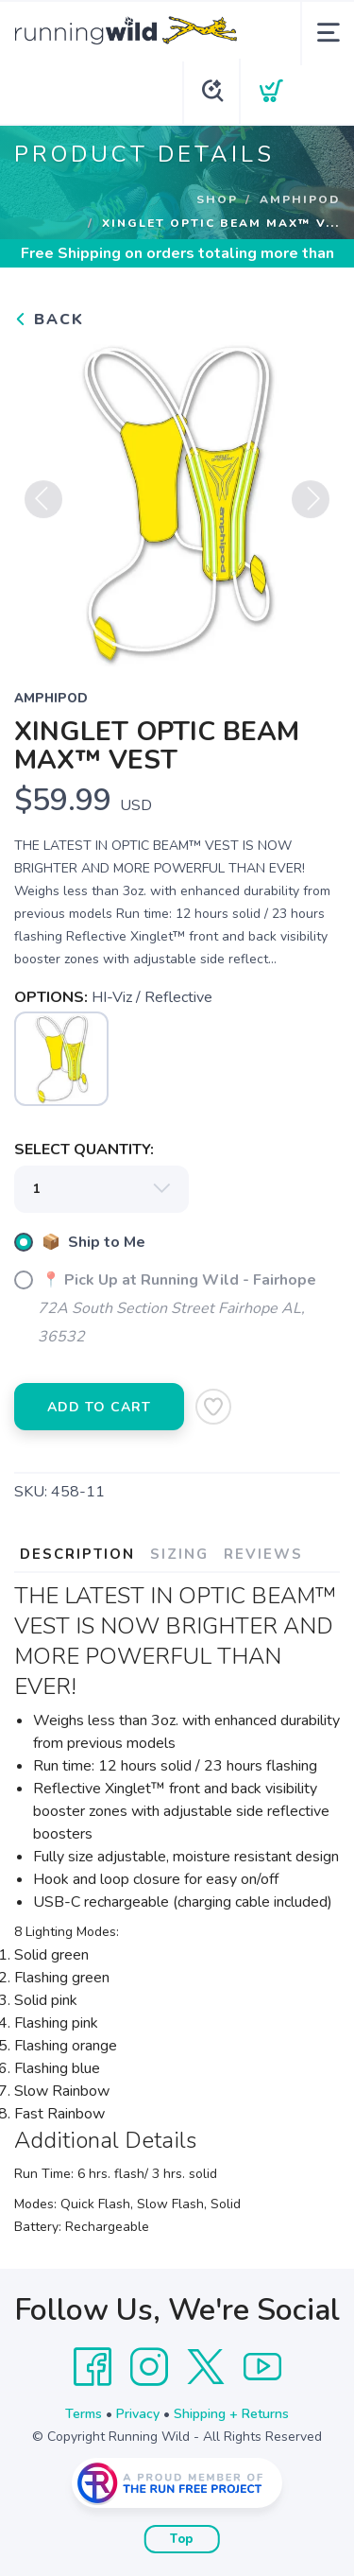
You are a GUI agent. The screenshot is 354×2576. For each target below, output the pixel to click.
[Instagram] (149, 2367)
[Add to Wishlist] (213, 1407)
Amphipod (300, 199)
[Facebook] (92, 2367)
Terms (83, 2414)
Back (49, 319)
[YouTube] (262, 2367)
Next (310, 506)
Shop (217, 199)
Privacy (138, 2414)
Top (182, 2539)
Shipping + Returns (231, 2414)
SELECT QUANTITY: (84, 1149)
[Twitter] (205, 2367)
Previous (43, 506)
